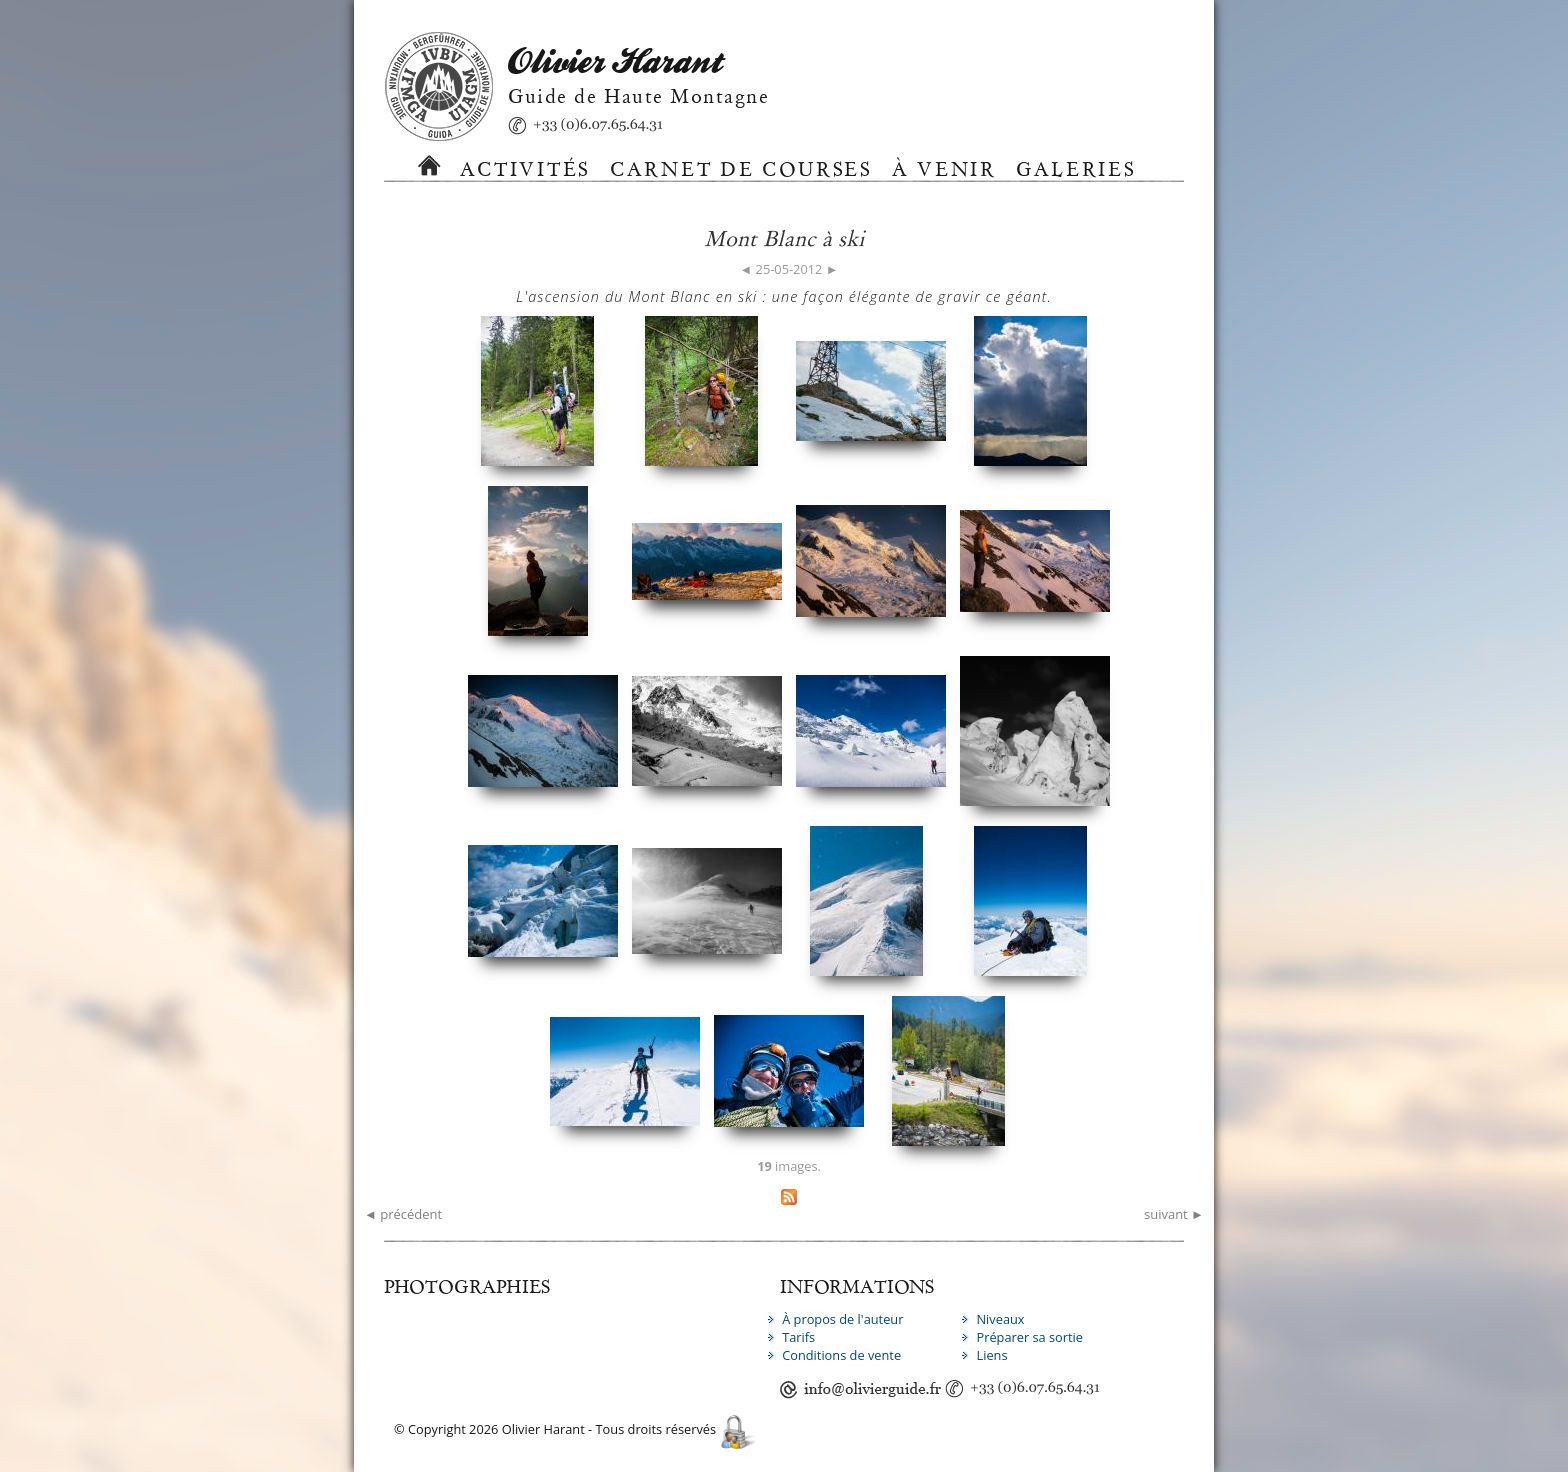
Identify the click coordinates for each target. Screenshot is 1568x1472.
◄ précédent (403, 1214)
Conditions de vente (841, 1355)
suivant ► (1174, 1214)
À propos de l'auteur (842, 1319)
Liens (991, 1355)
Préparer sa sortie (1029, 1337)
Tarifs (798, 1337)
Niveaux (1000, 1319)
